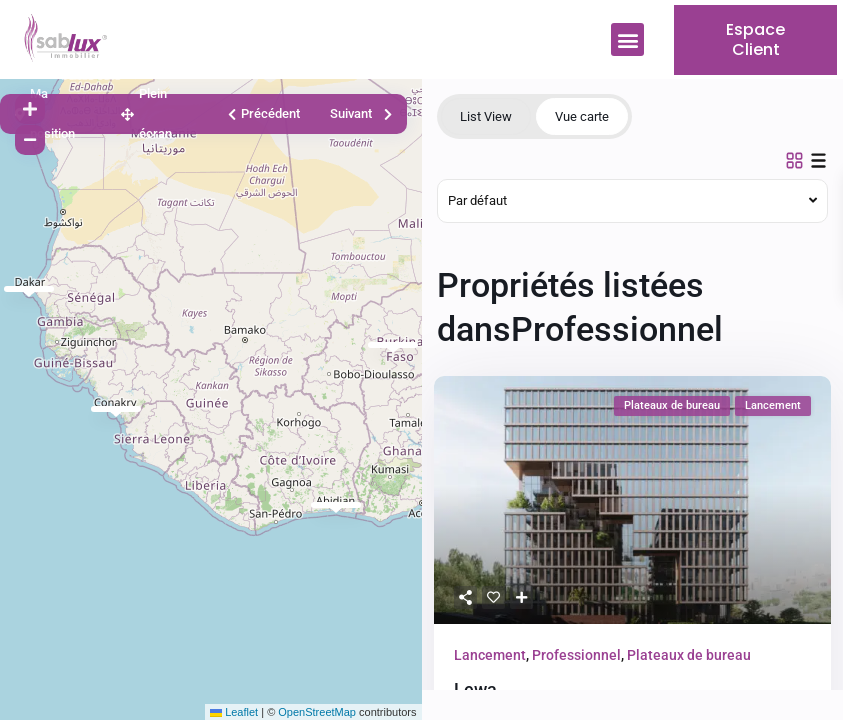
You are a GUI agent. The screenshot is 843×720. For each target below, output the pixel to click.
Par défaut (477, 200)
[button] (627, 39)
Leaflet (234, 712)
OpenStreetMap (317, 712)
